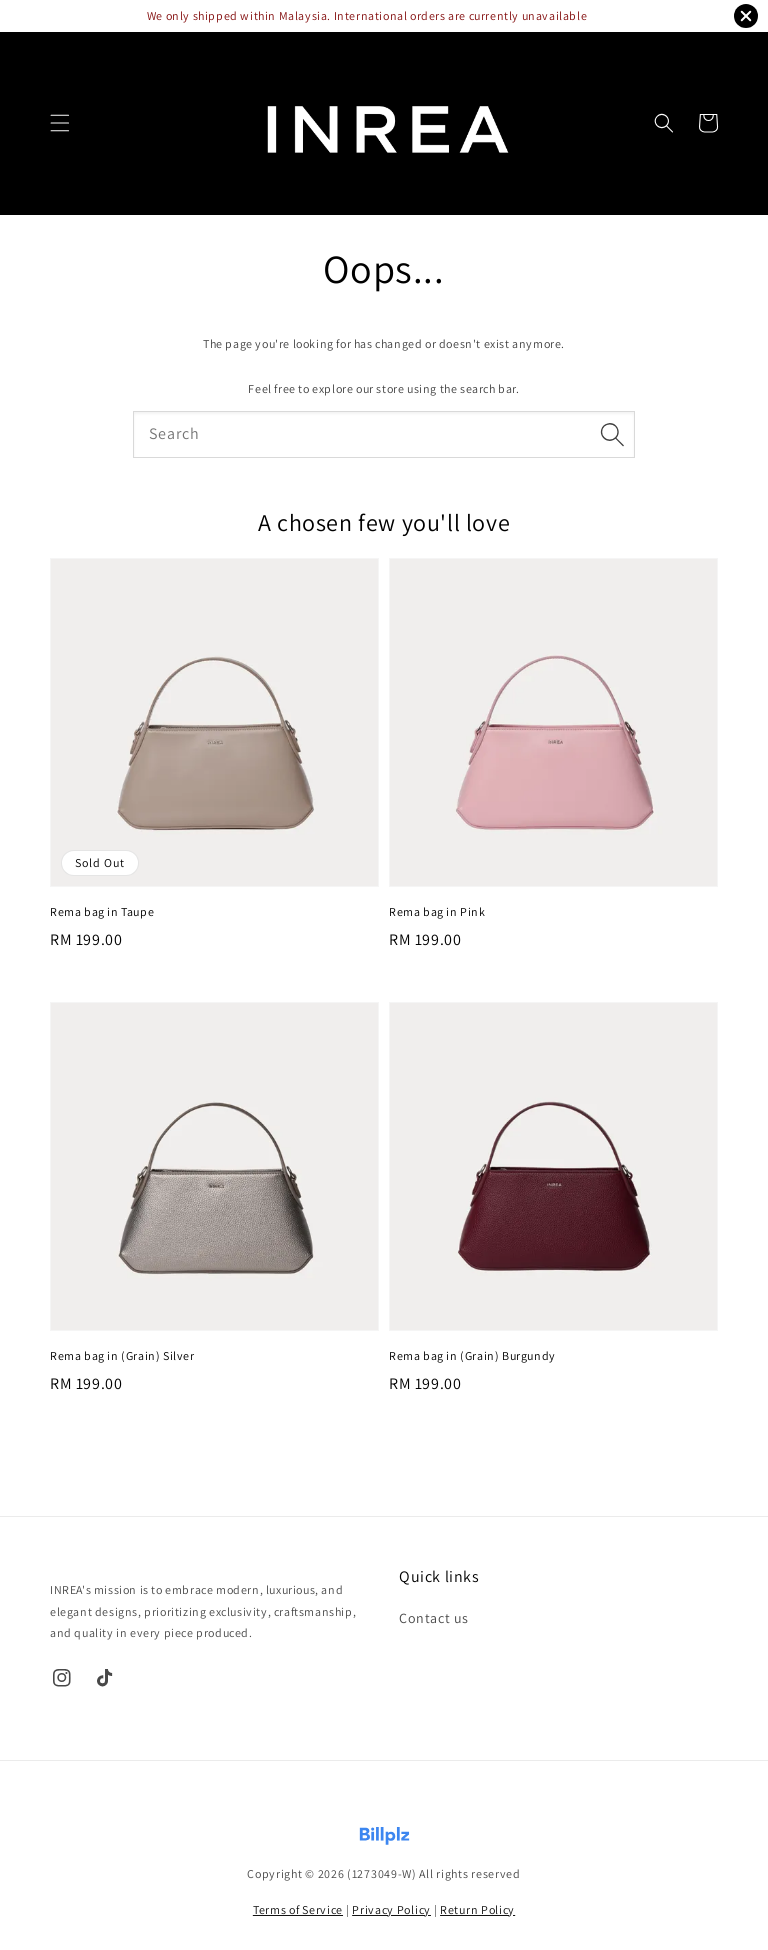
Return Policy (477, 1909)
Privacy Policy (391, 1909)
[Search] (612, 434)
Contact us (434, 1618)
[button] (60, 123)
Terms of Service (298, 1909)
